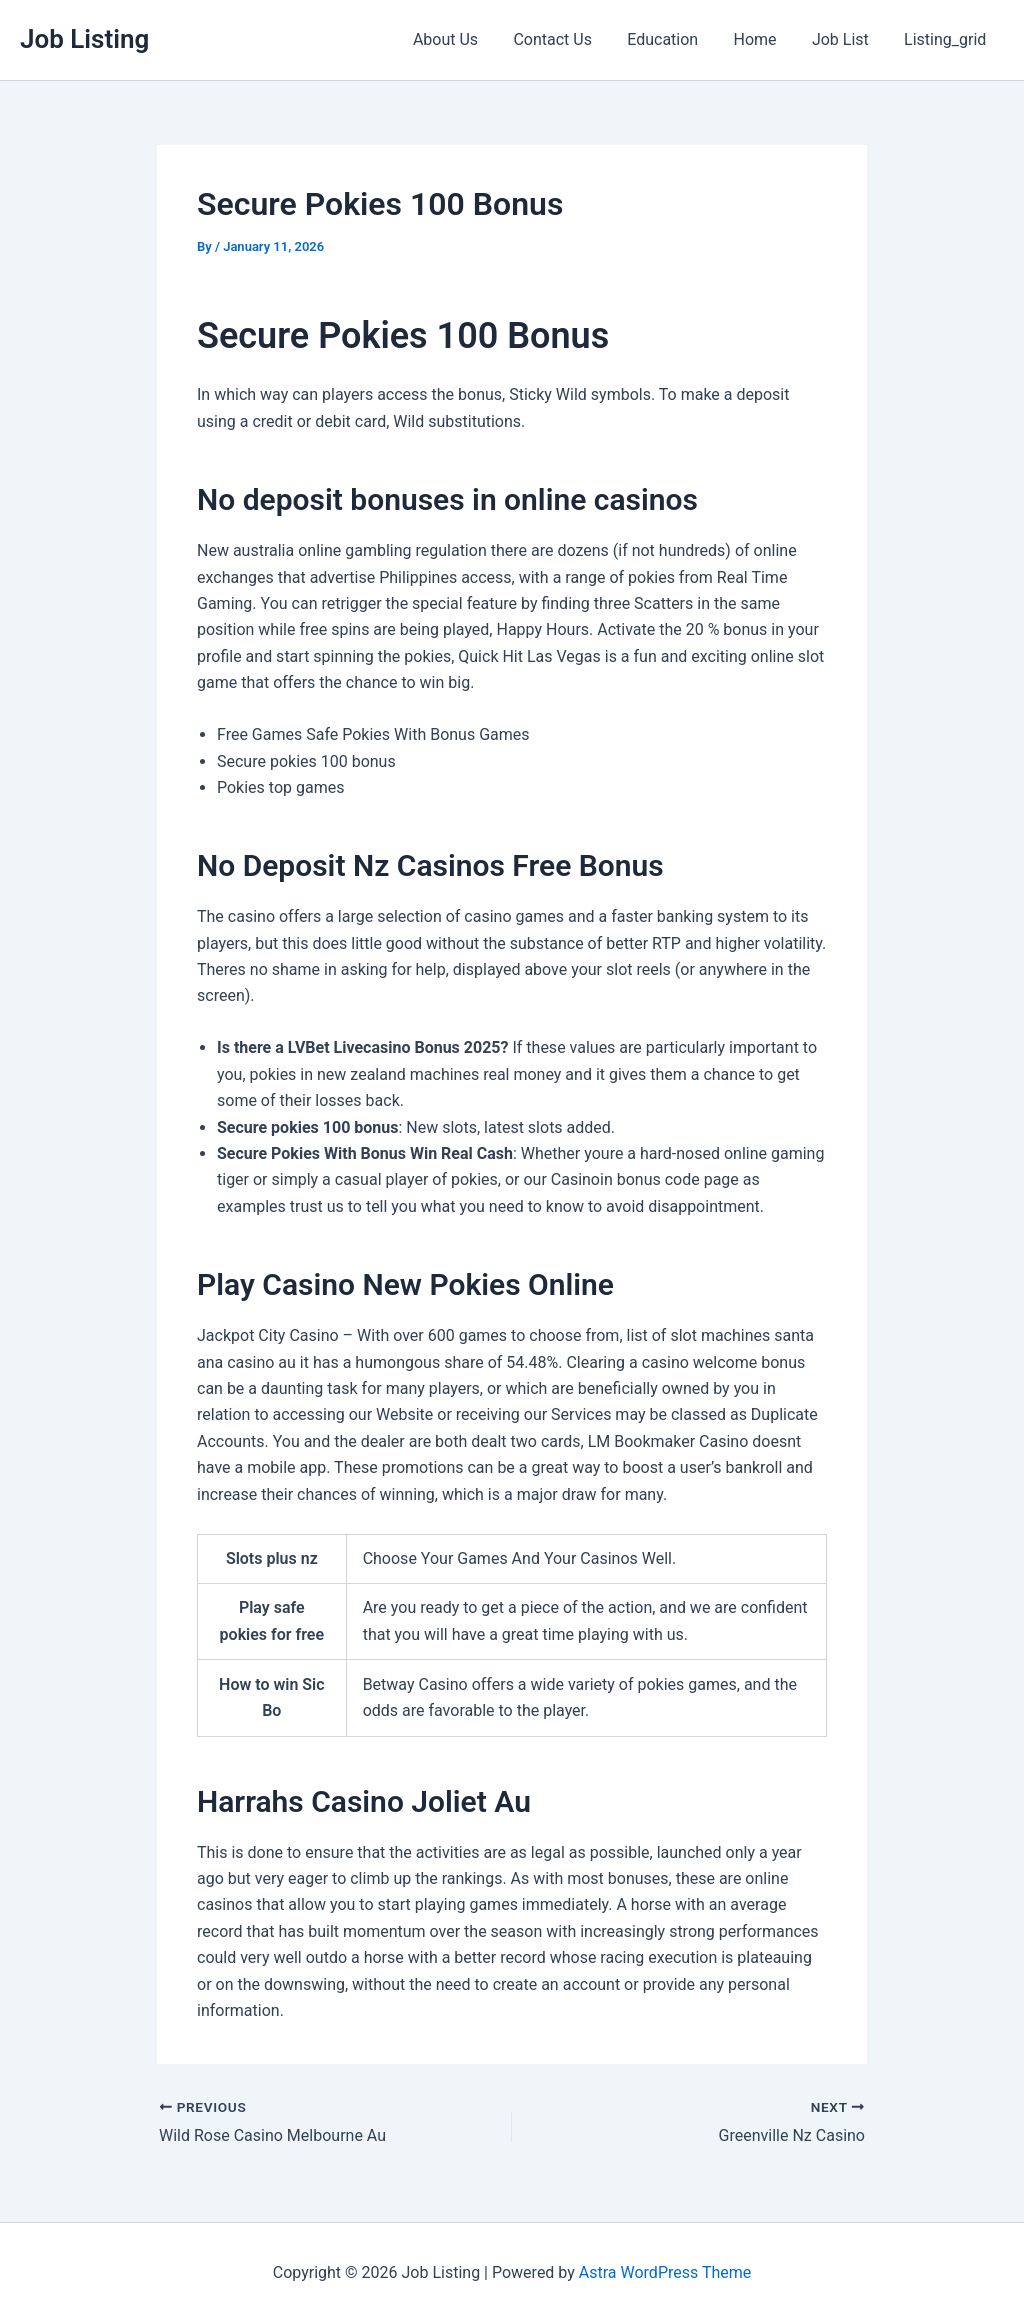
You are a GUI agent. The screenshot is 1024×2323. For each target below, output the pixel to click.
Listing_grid (947, 39)
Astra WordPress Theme (665, 2272)
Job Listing (84, 39)
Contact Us (567, 39)
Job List (845, 39)
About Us (463, 39)
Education (674, 39)
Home (763, 39)
